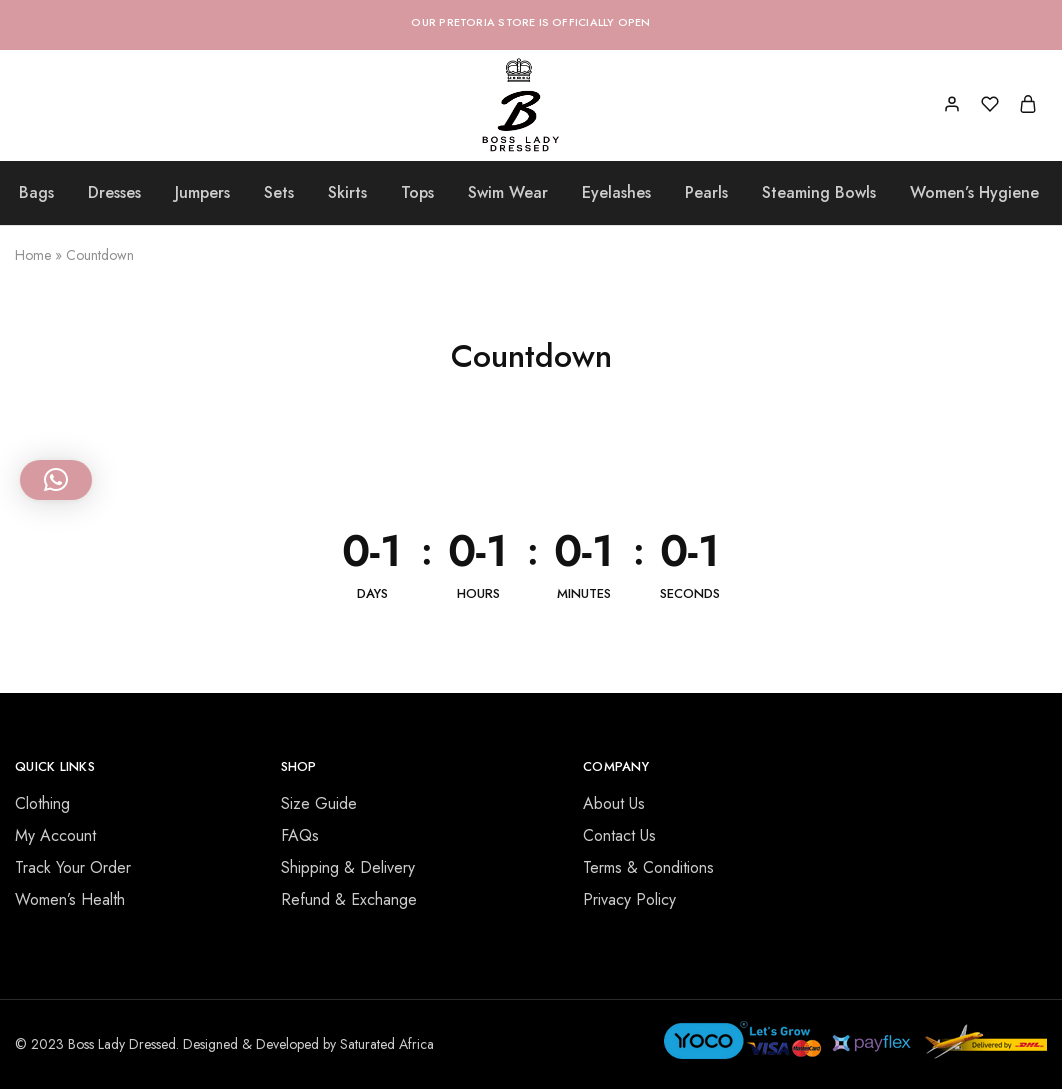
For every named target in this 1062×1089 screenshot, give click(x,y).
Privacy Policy (629, 899)
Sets (279, 193)
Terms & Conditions (648, 867)
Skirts (347, 193)
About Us (614, 803)
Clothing (42, 803)
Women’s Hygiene (974, 193)
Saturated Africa (387, 1044)
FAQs (300, 835)
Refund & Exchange (349, 899)
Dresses (114, 193)
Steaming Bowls (819, 193)
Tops (417, 193)
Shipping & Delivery (348, 867)
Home (33, 255)
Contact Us (619, 835)
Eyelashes (616, 193)
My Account (55, 835)
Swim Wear (508, 193)
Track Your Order (73, 867)
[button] (56, 480)
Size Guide (319, 803)
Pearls (706, 193)
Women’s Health (70, 899)
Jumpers (202, 193)
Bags (36, 193)
